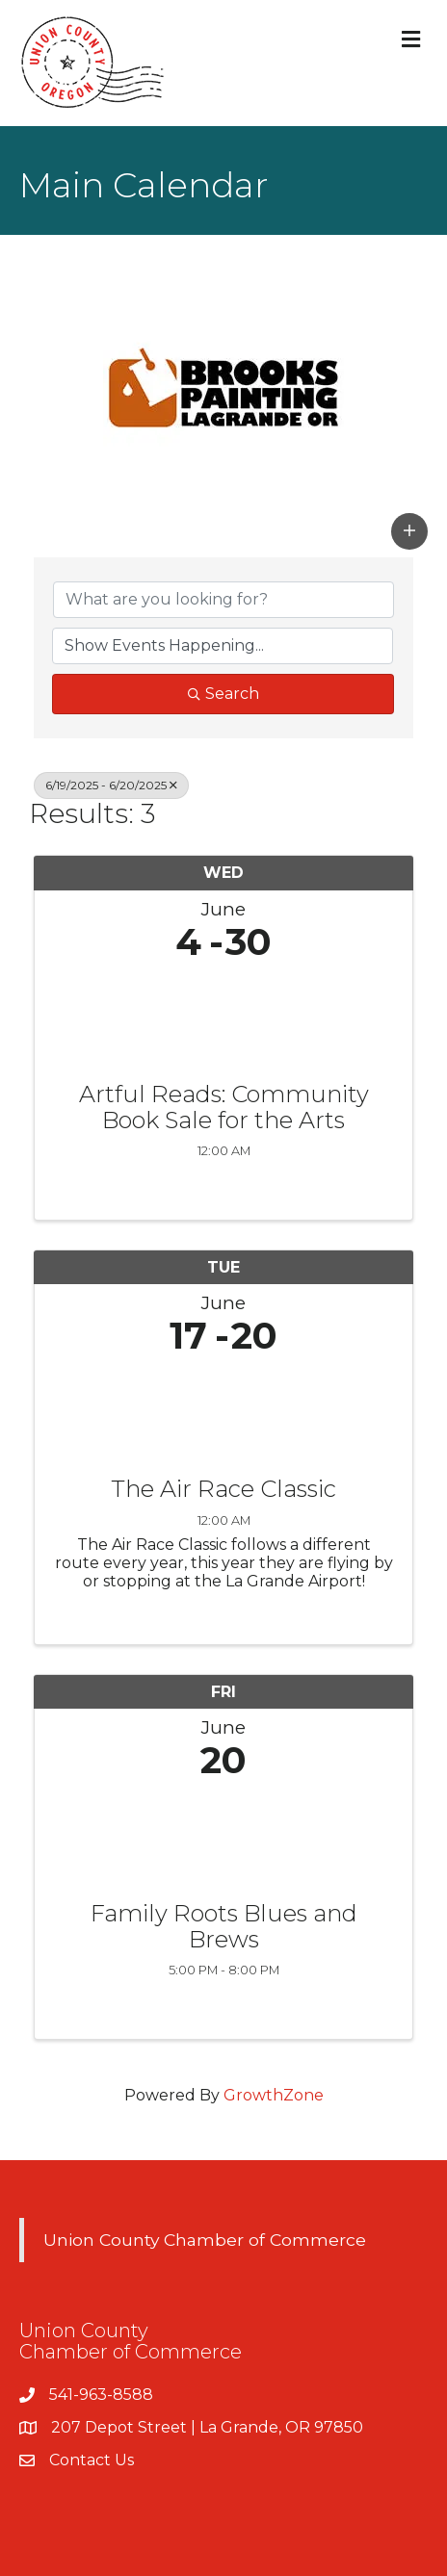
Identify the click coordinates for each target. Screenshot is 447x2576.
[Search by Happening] (222, 646)
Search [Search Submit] (223, 693)
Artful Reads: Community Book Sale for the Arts (224, 1107)
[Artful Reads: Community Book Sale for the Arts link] (223, 1017)
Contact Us (91, 2460)
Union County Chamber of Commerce (204, 2239)
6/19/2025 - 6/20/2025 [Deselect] (111, 785)
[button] (409, 531)
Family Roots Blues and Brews (224, 1926)
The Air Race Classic (223, 1489)
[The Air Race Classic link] (223, 1412)
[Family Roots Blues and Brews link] (223, 1836)
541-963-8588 (101, 2394)
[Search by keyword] (223, 599)
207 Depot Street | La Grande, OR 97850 (207, 2427)
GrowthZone (274, 2095)
